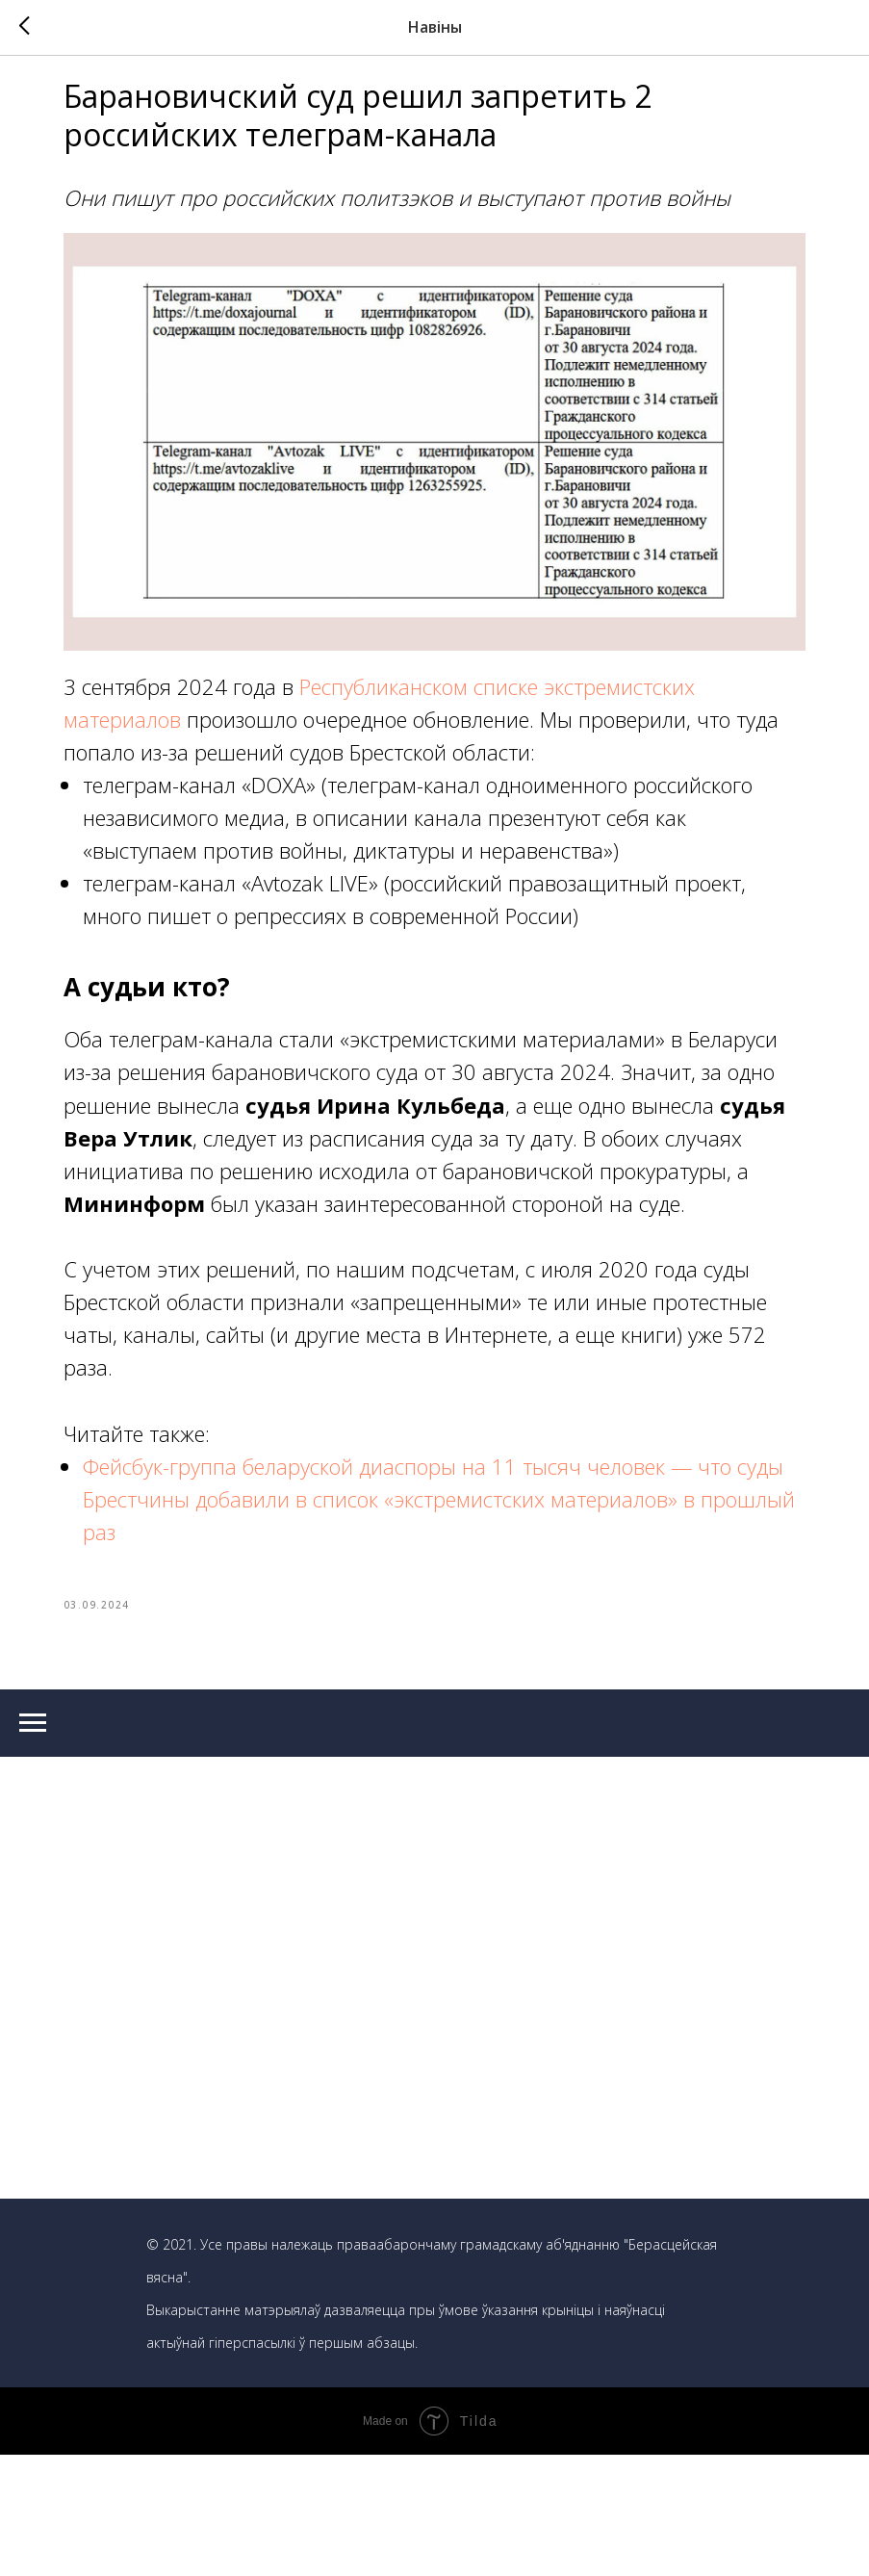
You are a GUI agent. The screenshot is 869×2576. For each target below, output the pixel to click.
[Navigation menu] (32, 1844)
